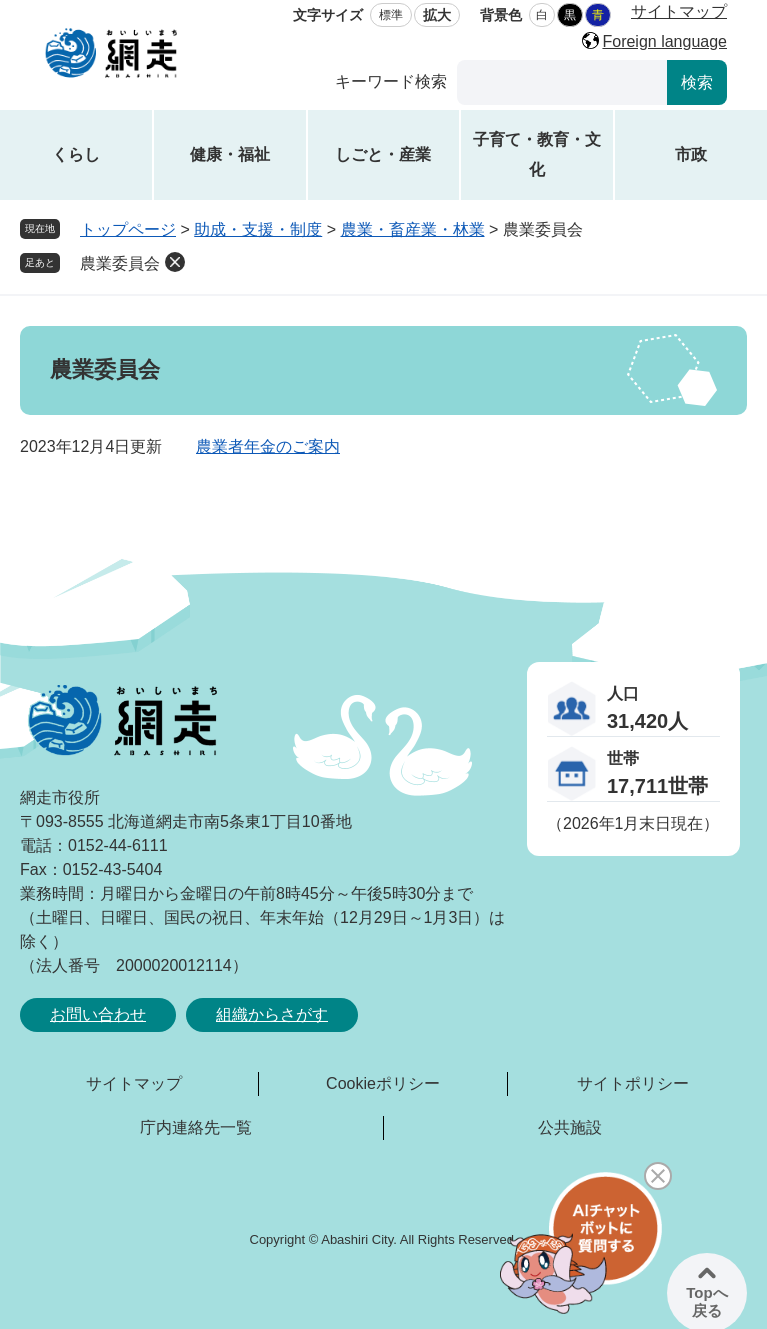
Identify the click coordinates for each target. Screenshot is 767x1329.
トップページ (128, 229)
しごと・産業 (383, 154)
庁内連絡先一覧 (196, 1127)
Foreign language (664, 41)
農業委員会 (120, 263)
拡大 (437, 15)
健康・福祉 (230, 154)
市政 (691, 154)
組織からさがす (272, 1014)
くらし (76, 154)
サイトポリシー (633, 1083)
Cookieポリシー (383, 1083)
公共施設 (570, 1127)
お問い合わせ (98, 1014)
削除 (175, 262)
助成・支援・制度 (258, 229)
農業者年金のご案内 (268, 446)
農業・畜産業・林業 (413, 229)
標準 (391, 15)
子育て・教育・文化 (537, 154)
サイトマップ (679, 11)
